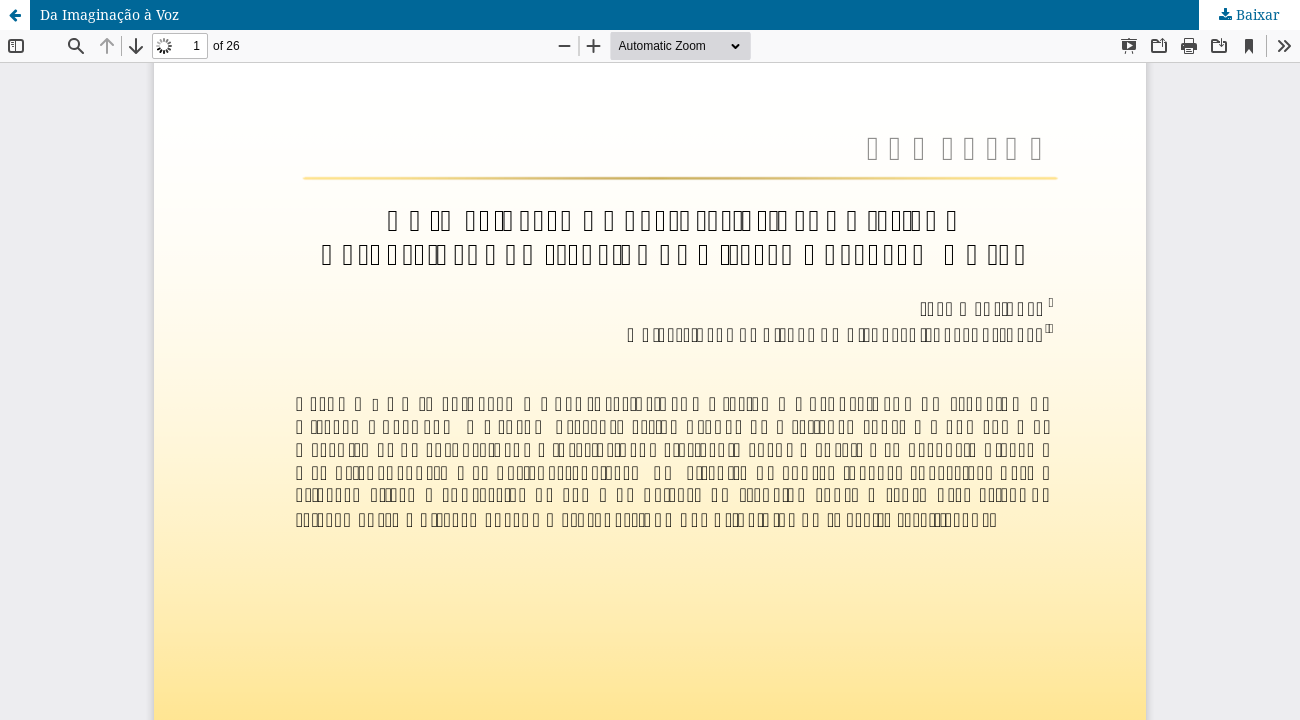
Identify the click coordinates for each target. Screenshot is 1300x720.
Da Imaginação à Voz (109, 14)
